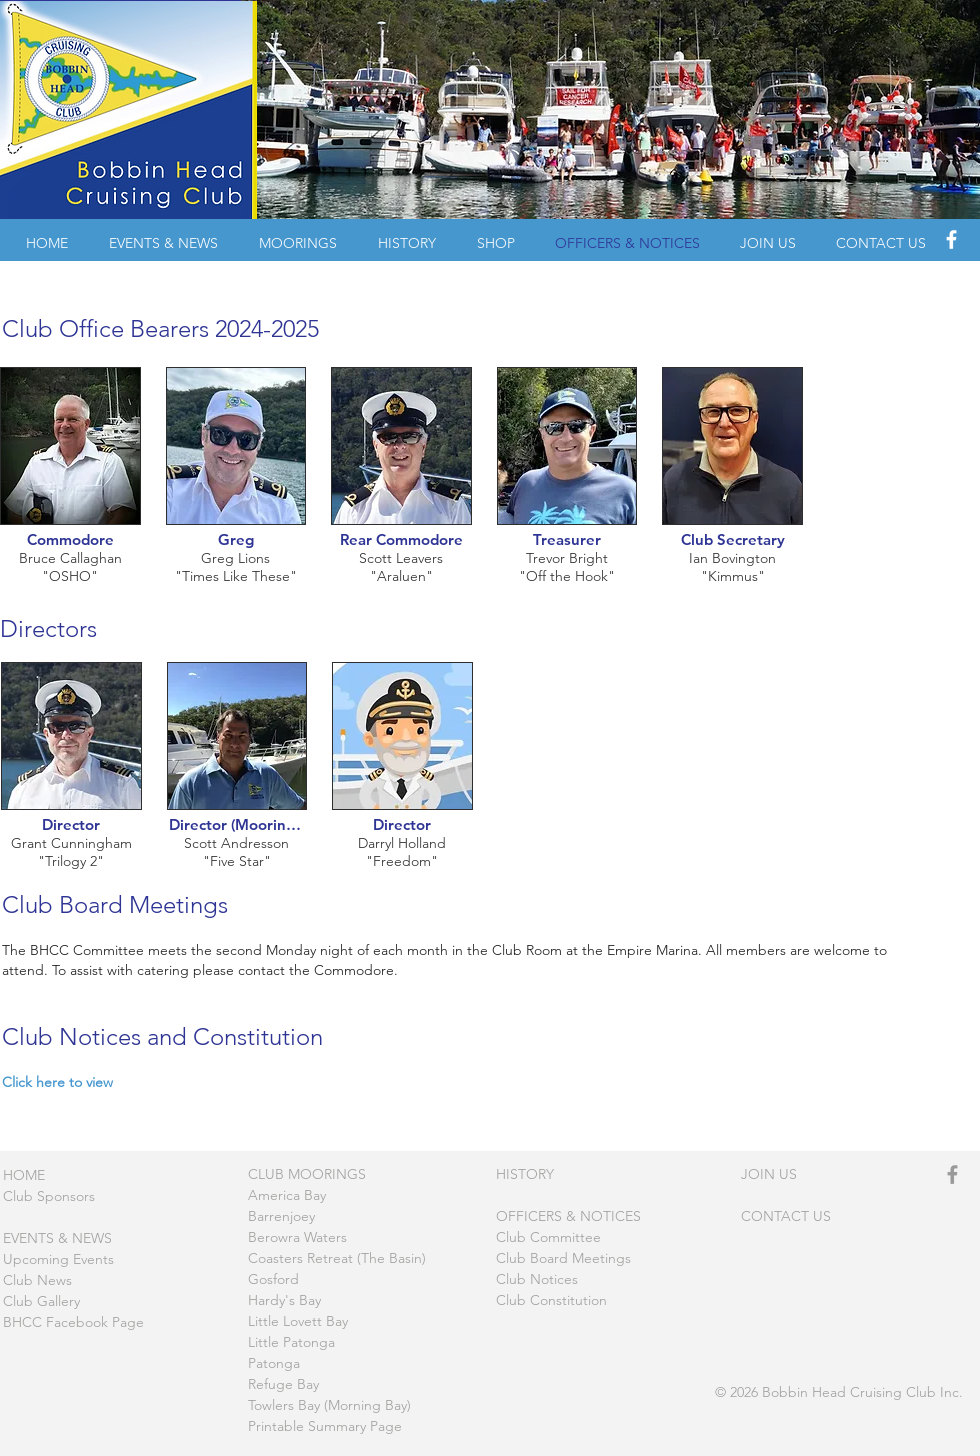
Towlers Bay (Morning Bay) (329, 1405)
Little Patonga (291, 1342)
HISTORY (525, 1174)
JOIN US (769, 1174)
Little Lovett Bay (298, 1321)
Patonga (274, 1363)
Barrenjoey (281, 1216)
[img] (70, 488)
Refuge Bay (283, 1384)
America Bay (287, 1195)
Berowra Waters (297, 1237)
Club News (37, 1280)
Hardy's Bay (284, 1300)
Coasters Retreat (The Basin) (337, 1258)
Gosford (273, 1279)
